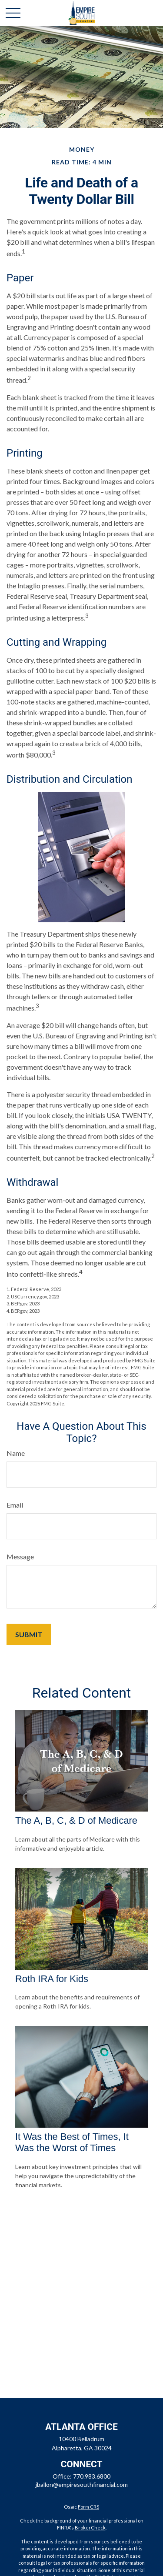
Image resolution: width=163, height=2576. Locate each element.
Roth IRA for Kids (51, 1978)
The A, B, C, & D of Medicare (76, 1820)
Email (15, 1505)
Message (20, 1556)
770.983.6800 (91, 2476)
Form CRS (88, 2506)
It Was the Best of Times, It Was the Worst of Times (72, 2142)
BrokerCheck (90, 2527)
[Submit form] (29, 1634)
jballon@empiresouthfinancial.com (82, 2484)
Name (16, 1453)
